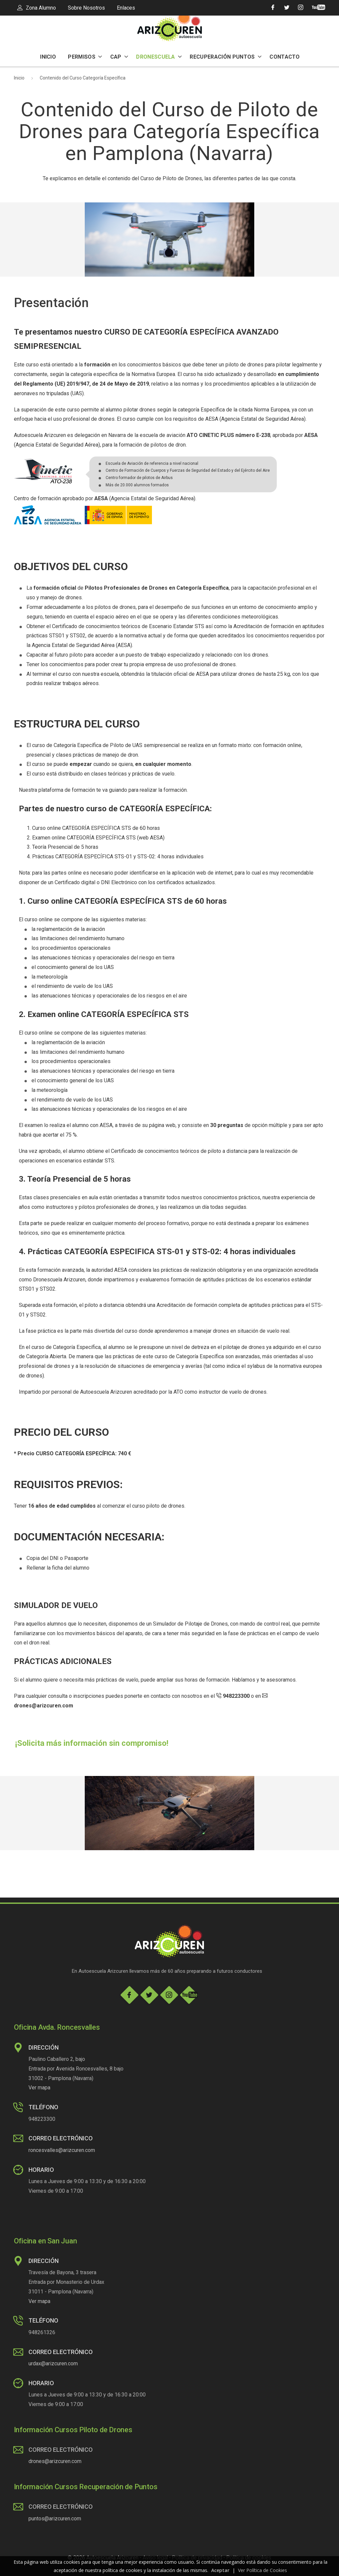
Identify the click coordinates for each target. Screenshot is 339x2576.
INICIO (48, 57)
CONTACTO (284, 57)
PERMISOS (85, 57)
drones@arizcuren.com (54, 2461)
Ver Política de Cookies (262, 2570)
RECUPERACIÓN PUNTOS (225, 57)
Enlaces (126, 8)
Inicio (19, 78)
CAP (119, 57)
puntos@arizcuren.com (54, 2518)
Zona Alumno (36, 8)
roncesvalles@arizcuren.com (61, 2150)
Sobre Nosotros (86, 8)
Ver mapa (39, 2087)
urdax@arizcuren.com (53, 2363)
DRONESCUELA (159, 57)
